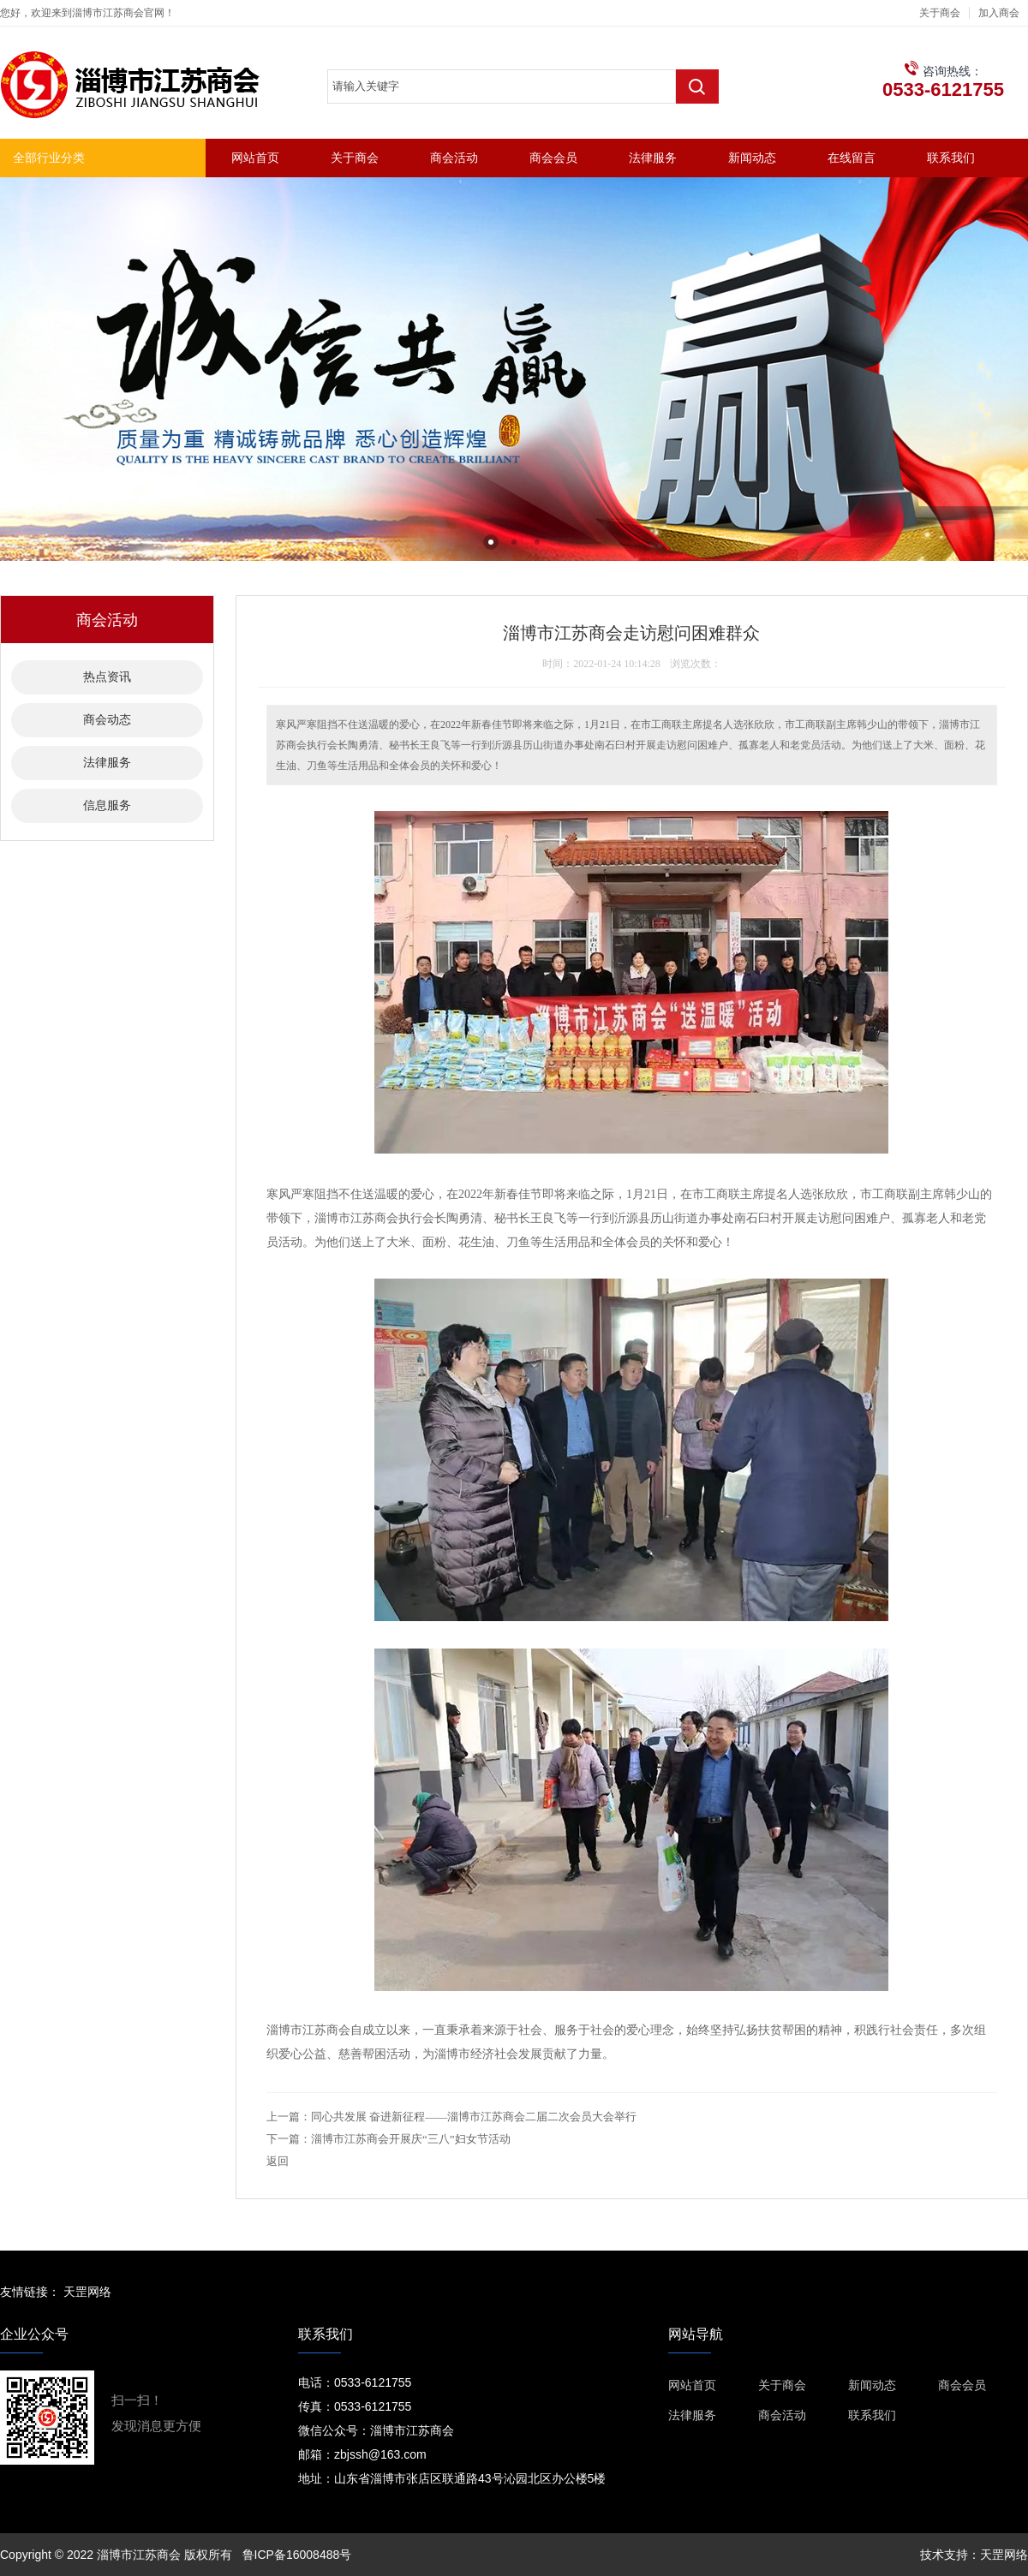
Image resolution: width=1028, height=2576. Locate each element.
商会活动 (454, 157)
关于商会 (939, 13)
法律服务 (653, 157)
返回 (277, 2161)
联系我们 (951, 157)
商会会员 (553, 157)
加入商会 (998, 13)
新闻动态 (752, 157)
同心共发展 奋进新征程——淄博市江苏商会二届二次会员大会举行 (474, 2116)
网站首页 (255, 157)
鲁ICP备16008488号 (297, 2554)
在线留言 (852, 157)
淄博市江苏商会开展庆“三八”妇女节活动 (411, 2138)
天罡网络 (87, 2292)
